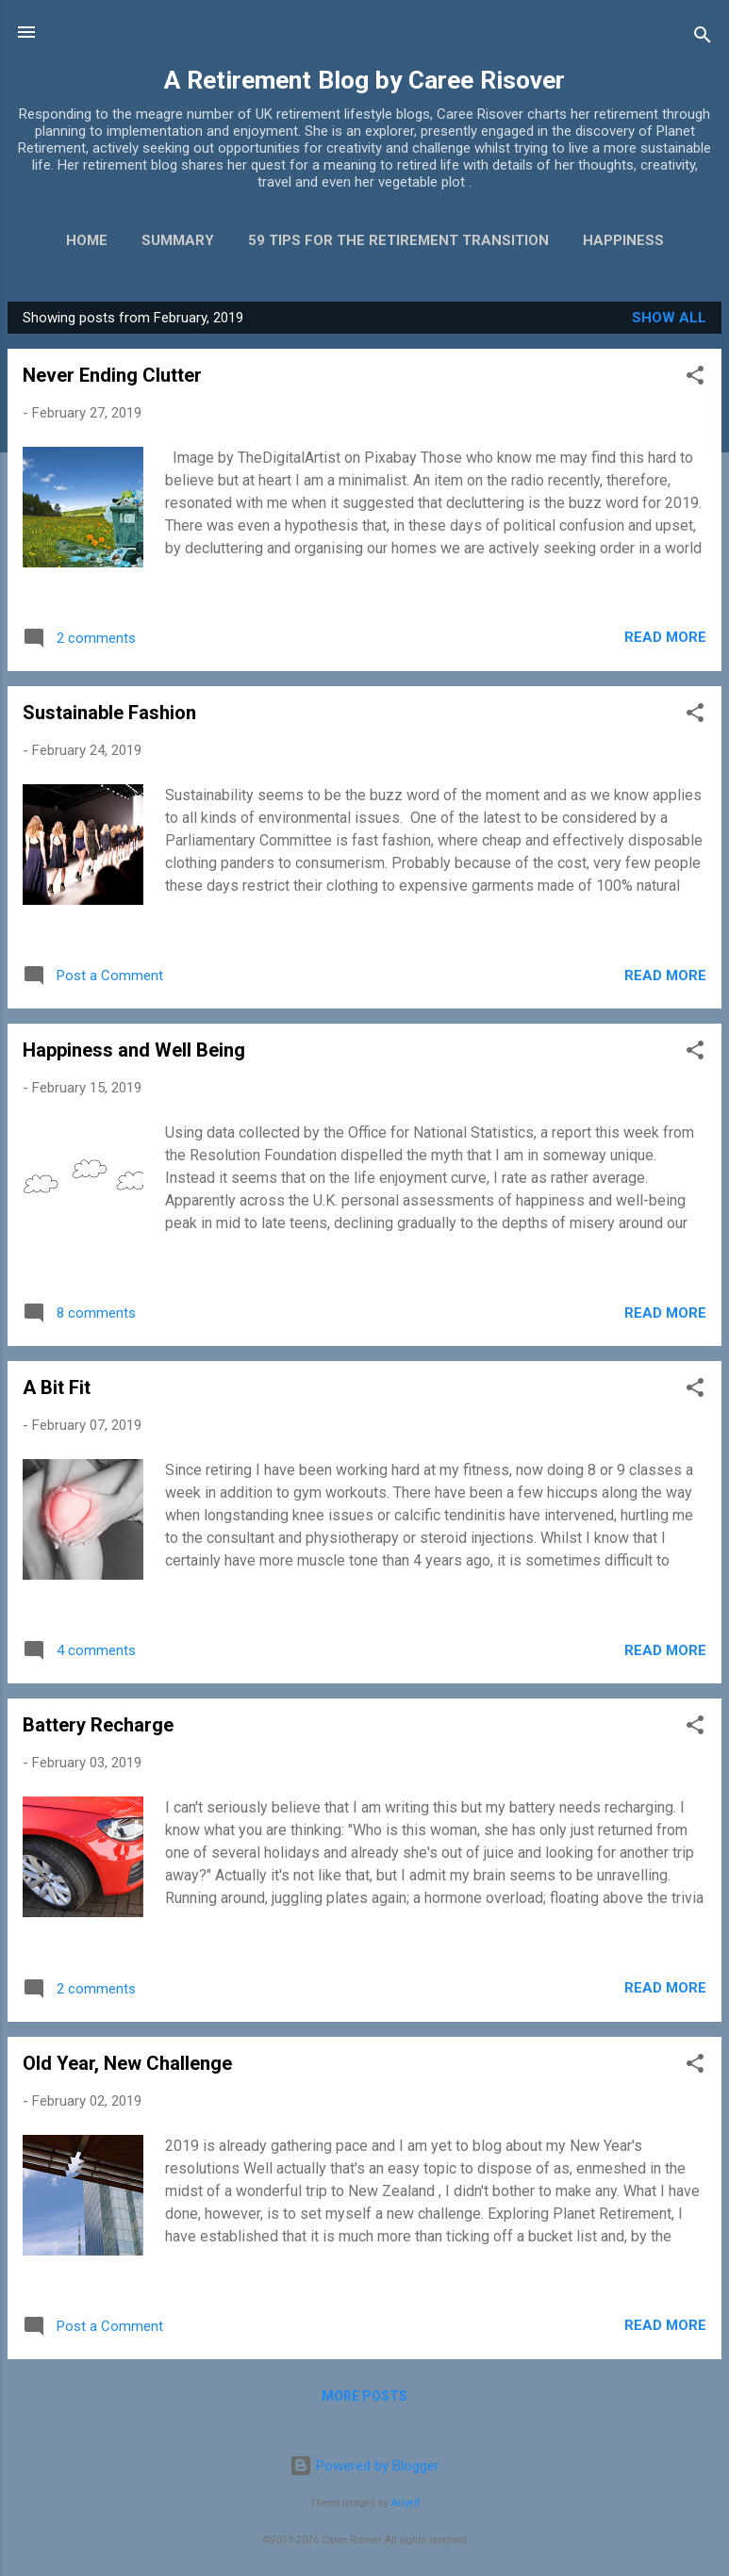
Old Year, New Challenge (127, 2063)
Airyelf (406, 2503)
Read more (665, 637)
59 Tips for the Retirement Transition (398, 240)
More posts (364, 2396)
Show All (669, 317)
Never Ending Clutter (112, 375)
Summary (177, 240)
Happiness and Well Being (134, 1050)
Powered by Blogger (364, 2465)
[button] (695, 378)
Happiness (623, 240)
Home (87, 240)
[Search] (702, 38)
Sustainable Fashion (109, 712)
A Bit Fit (57, 1387)
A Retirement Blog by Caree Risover (364, 80)
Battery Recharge (98, 1725)
